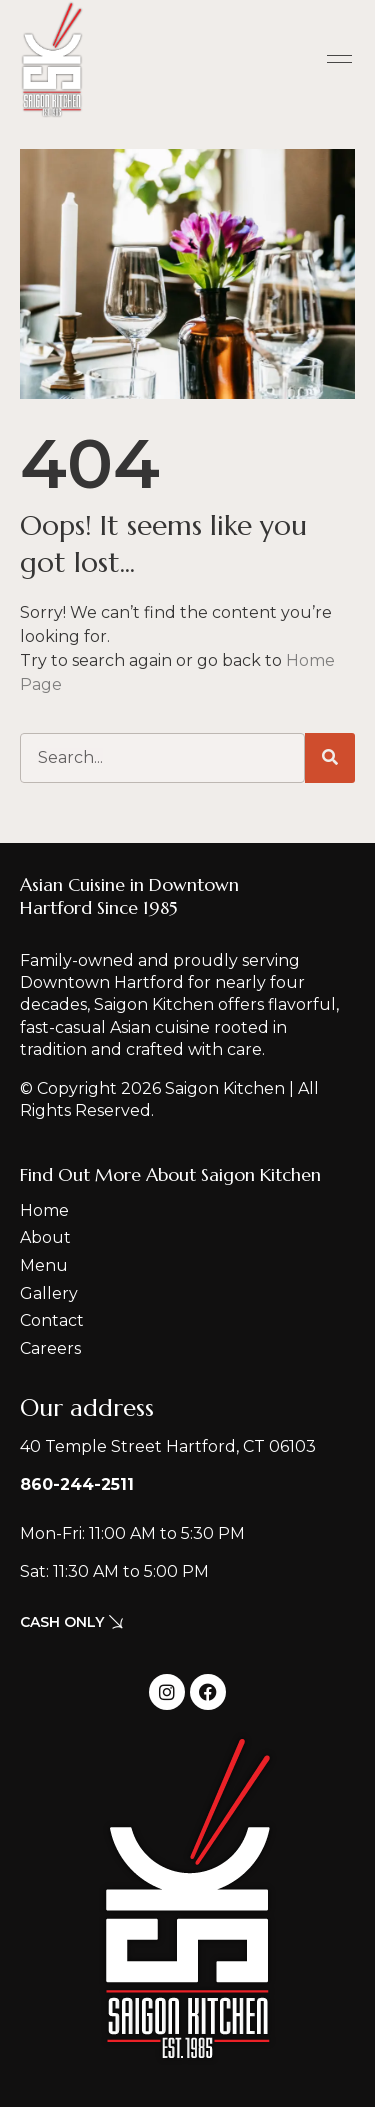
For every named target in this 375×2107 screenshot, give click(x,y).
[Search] (330, 758)
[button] (340, 60)
